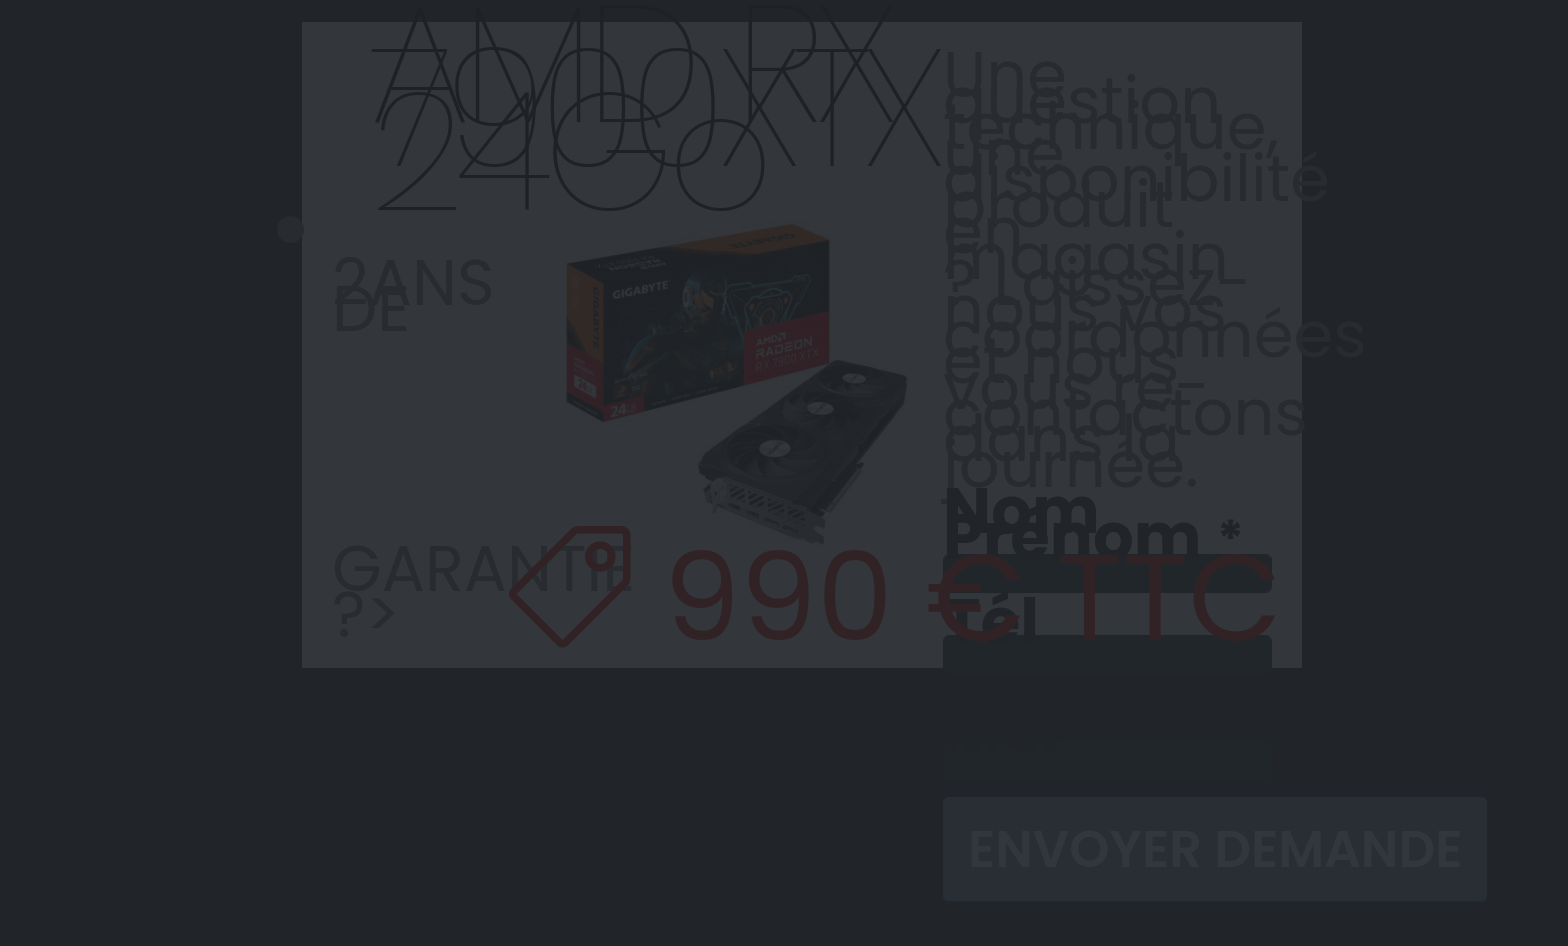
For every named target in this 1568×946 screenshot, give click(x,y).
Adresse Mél (1077, 716)
